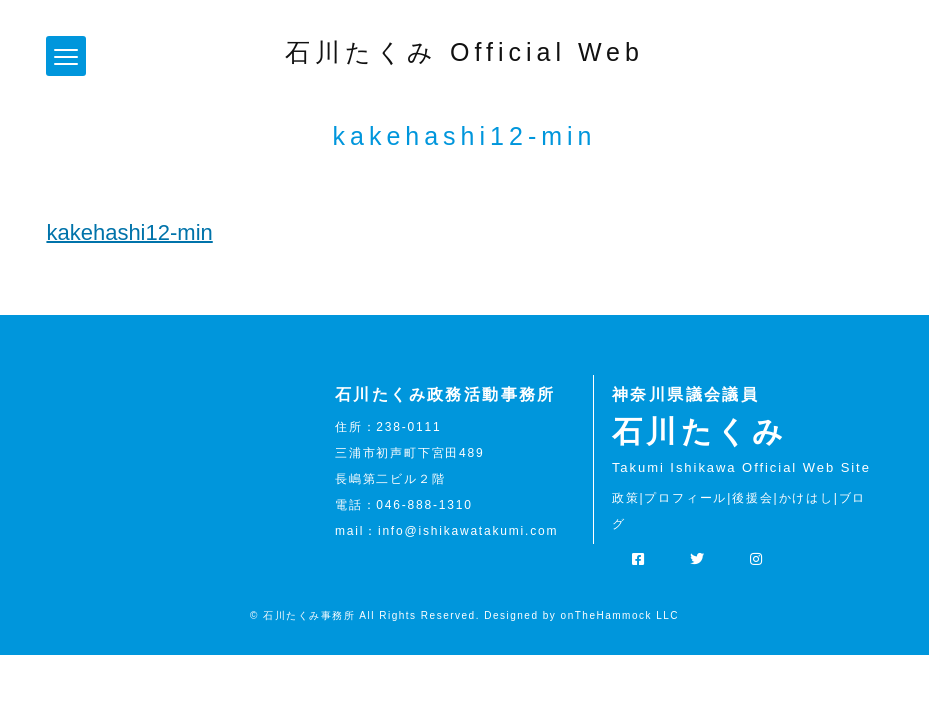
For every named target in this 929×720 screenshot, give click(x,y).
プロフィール (685, 498)
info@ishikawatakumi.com (468, 531)
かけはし (806, 498)
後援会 (752, 498)
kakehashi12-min (129, 232)
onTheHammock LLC (620, 615)
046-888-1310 (424, 505)
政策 (626, 498)
